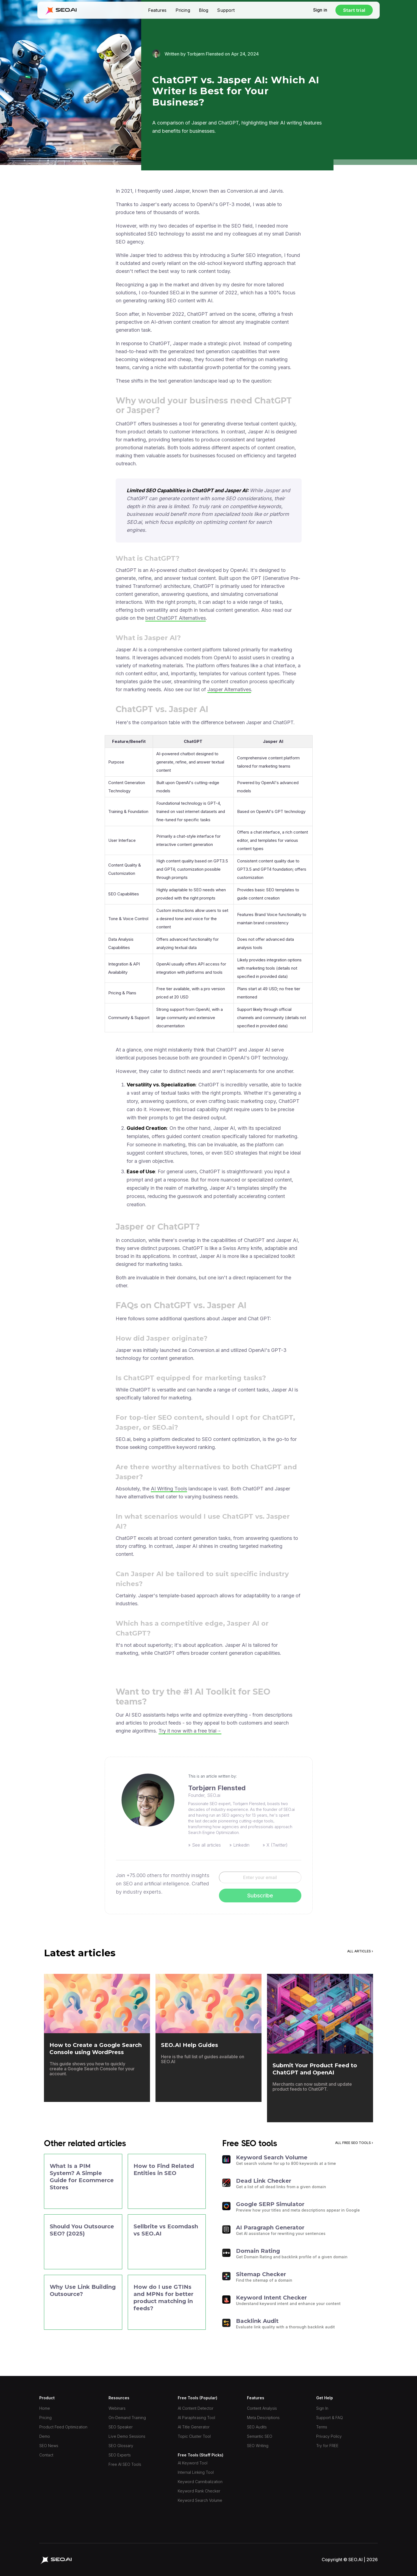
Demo (44, 2436)
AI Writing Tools (169, 1489)
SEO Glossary (121, 2445)
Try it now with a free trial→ (190, 1731)
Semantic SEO (259, 2436)
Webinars (117, 2408)
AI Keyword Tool (192, 2463)
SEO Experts (120, 2455)
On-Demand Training (127, 2417)
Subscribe (260, 1895)
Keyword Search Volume (200, 2500)
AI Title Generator (194, 2427)
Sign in (320, 10)
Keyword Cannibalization (200, 2481)
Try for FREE (327, 2445)
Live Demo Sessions (127, 2436)
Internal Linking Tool (196, 2472)
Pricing (183, 10)
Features (157, 10)
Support (226, 10)
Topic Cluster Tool (194, 2436)
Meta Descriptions (263, 2417)
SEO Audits (257, 2427)
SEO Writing (257, 2445)
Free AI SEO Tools (125, 2464)
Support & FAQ (329, 2417)
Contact (46, 2455)
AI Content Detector (195, 2408)
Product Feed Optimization (63, 2427)
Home (44, 2408)
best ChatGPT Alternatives (175, 618)
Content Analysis (262, 2408)
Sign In (322, 2408)
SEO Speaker (121, 2427)
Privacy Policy (329, 2436)
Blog (204, 10)
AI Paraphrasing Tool (196, 2417)
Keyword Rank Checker (199, 2491)
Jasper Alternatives (229, 689)
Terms (321, 2427)
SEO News (48, 2445)
